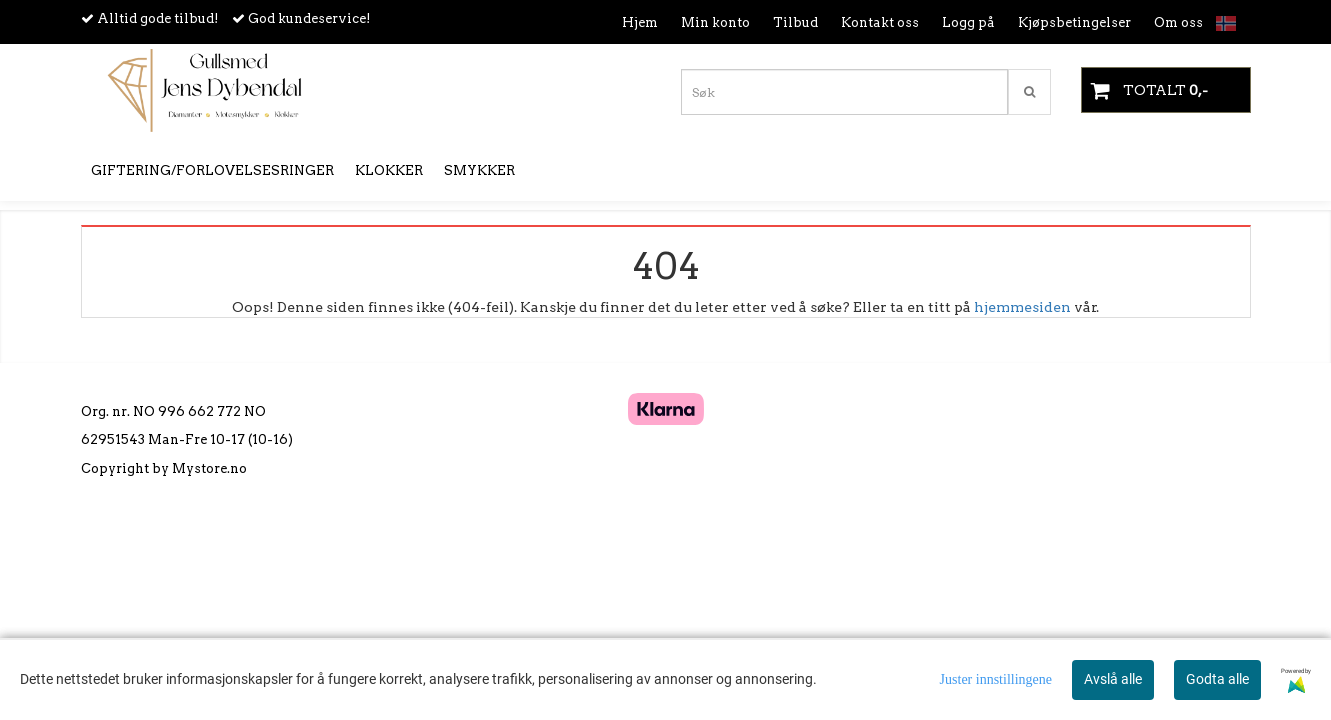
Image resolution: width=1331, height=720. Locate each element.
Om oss (1178, 22)
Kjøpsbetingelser (1074, 22)
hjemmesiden (1022, 307)
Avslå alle (1113, 679)
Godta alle (1217, 679)
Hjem (640, 22)
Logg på (968, 22)
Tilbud (795, 22)
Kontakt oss (880, 22)
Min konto (715, 22)
